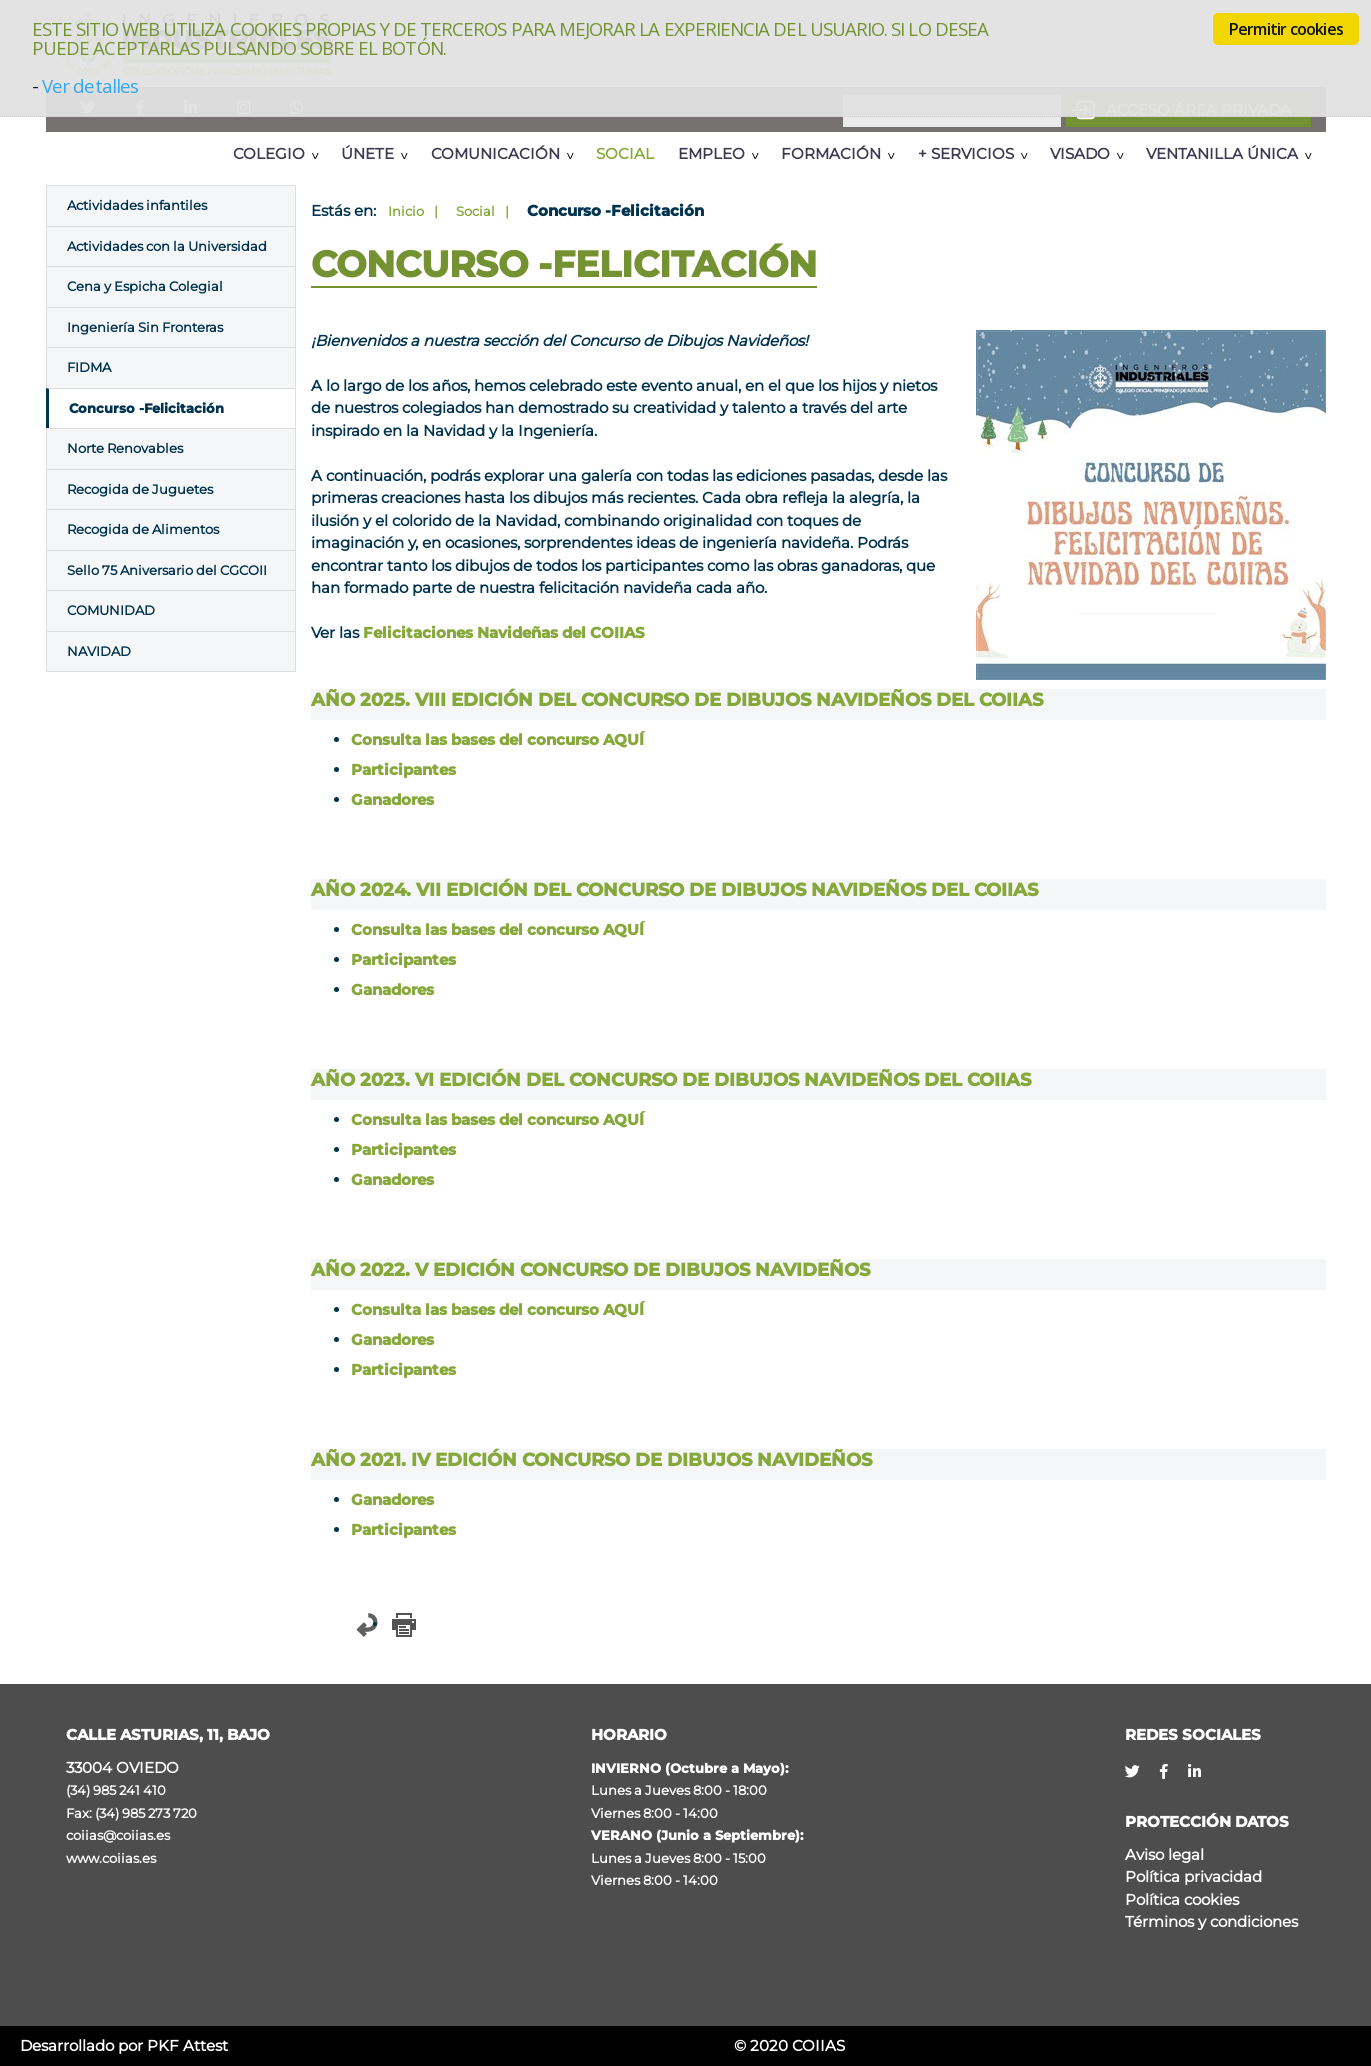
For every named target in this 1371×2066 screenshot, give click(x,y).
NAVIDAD (99, 651)
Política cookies (1182, 1899)
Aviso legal (1164, 1854)
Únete (367, 153)
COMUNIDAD (111, 610)
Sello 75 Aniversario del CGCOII (167, 570)
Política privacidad (1193, 1876)
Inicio (406, 211)
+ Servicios (966, 153)
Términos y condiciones (1211, 1921)
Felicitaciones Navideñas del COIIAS (504, 632)
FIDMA (89, 367)
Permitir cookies (1286, 29)
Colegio (269, 153)
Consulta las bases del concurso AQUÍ (497, 739)
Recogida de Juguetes (140, 489)
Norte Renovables (125, 448)
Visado (1080, 153)
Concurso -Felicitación (146, 408)
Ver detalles (90, 85)
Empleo (711, 153)
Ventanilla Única (1222, 153)
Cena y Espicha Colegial (145, 286)
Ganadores (392, 799)
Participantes (403, 769)
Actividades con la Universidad (167, 246)
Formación (831, 153)
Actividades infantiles (137, 205)
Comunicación (495, 153)
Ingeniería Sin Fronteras (145, 327)
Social (625, 153)
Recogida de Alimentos (143, 529)
